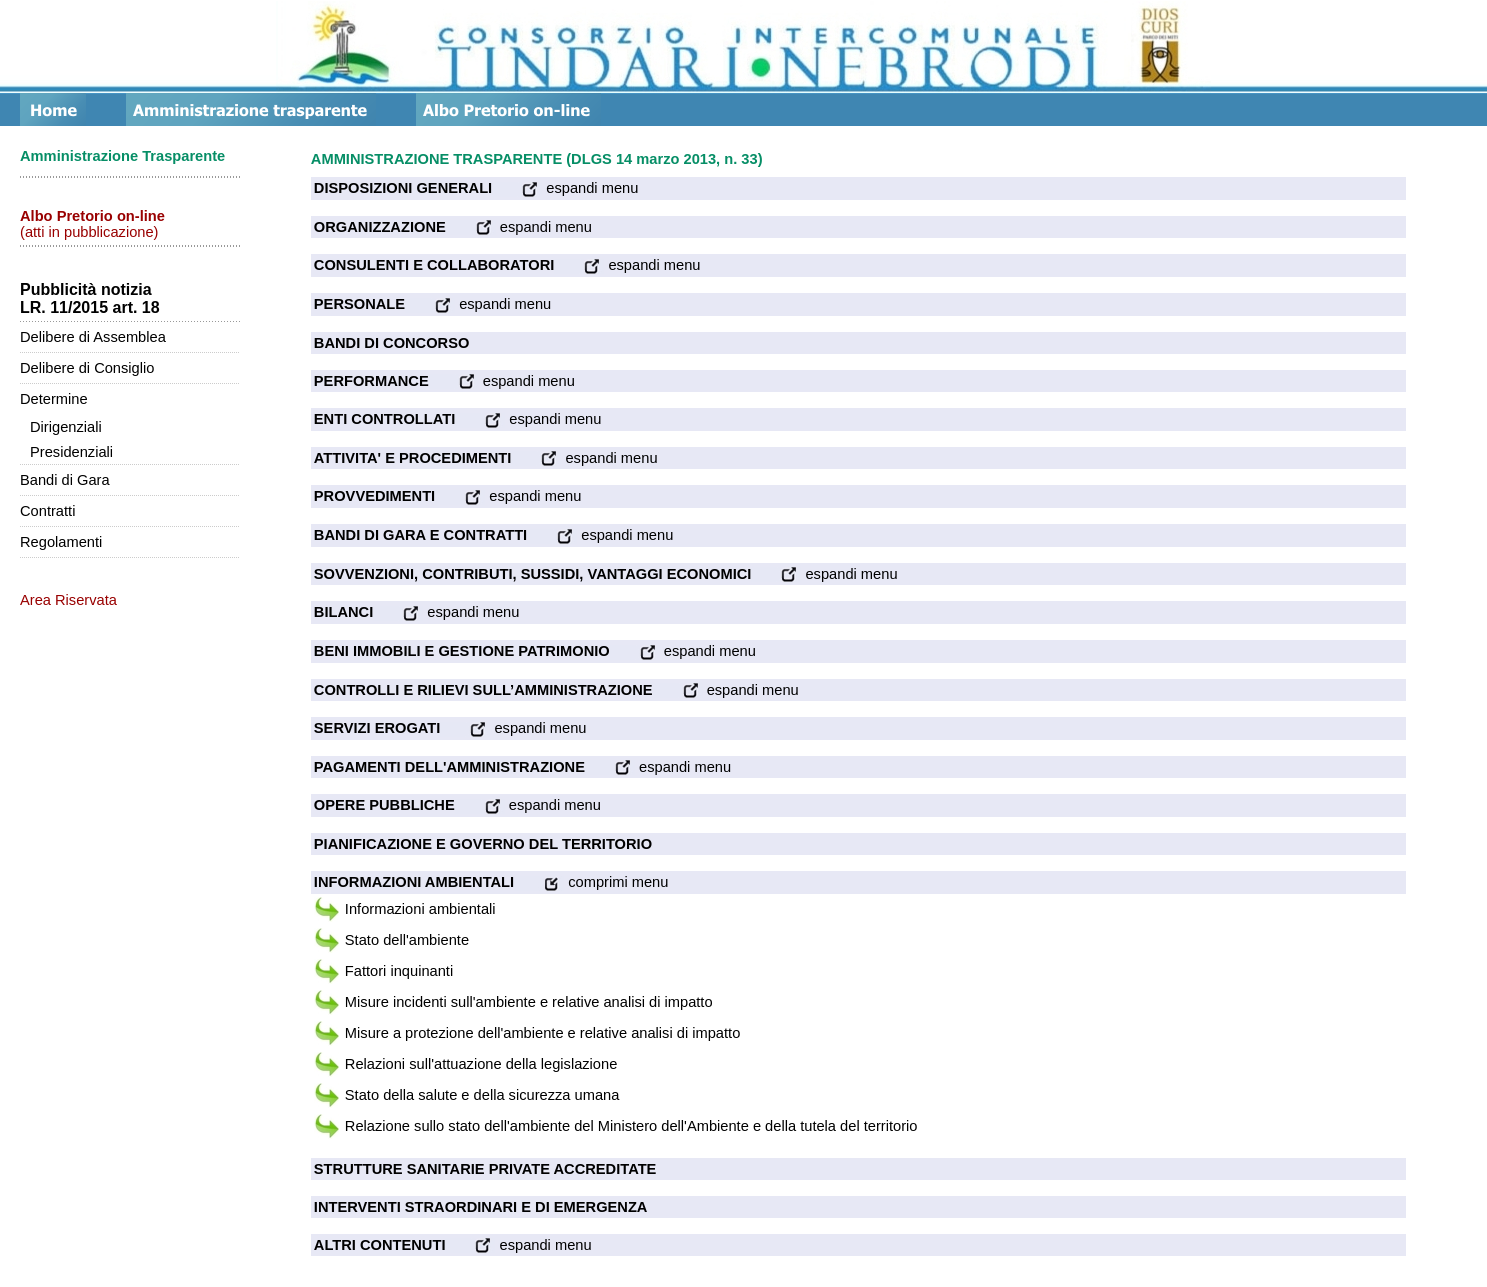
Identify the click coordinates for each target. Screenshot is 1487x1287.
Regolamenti (61, 542)
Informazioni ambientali (420, 909)
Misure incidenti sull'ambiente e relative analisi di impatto (529, 1002)
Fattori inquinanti (399, 971)
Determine (54, 399)
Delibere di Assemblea (93, 337)
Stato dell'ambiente (407, 940)
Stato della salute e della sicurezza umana (482, 1095)
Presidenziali (71, 452)
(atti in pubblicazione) (92, 224)
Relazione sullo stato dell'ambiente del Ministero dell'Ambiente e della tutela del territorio (631, 1126)
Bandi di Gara (65, 480)
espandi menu (565, 188)
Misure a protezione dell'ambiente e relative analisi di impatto (542, 1033)
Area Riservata (68, 600)
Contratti (47, 511)
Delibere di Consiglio (87, 368)
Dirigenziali (66, 427)
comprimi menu (591, 882)
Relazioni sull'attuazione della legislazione (481, 1064)
